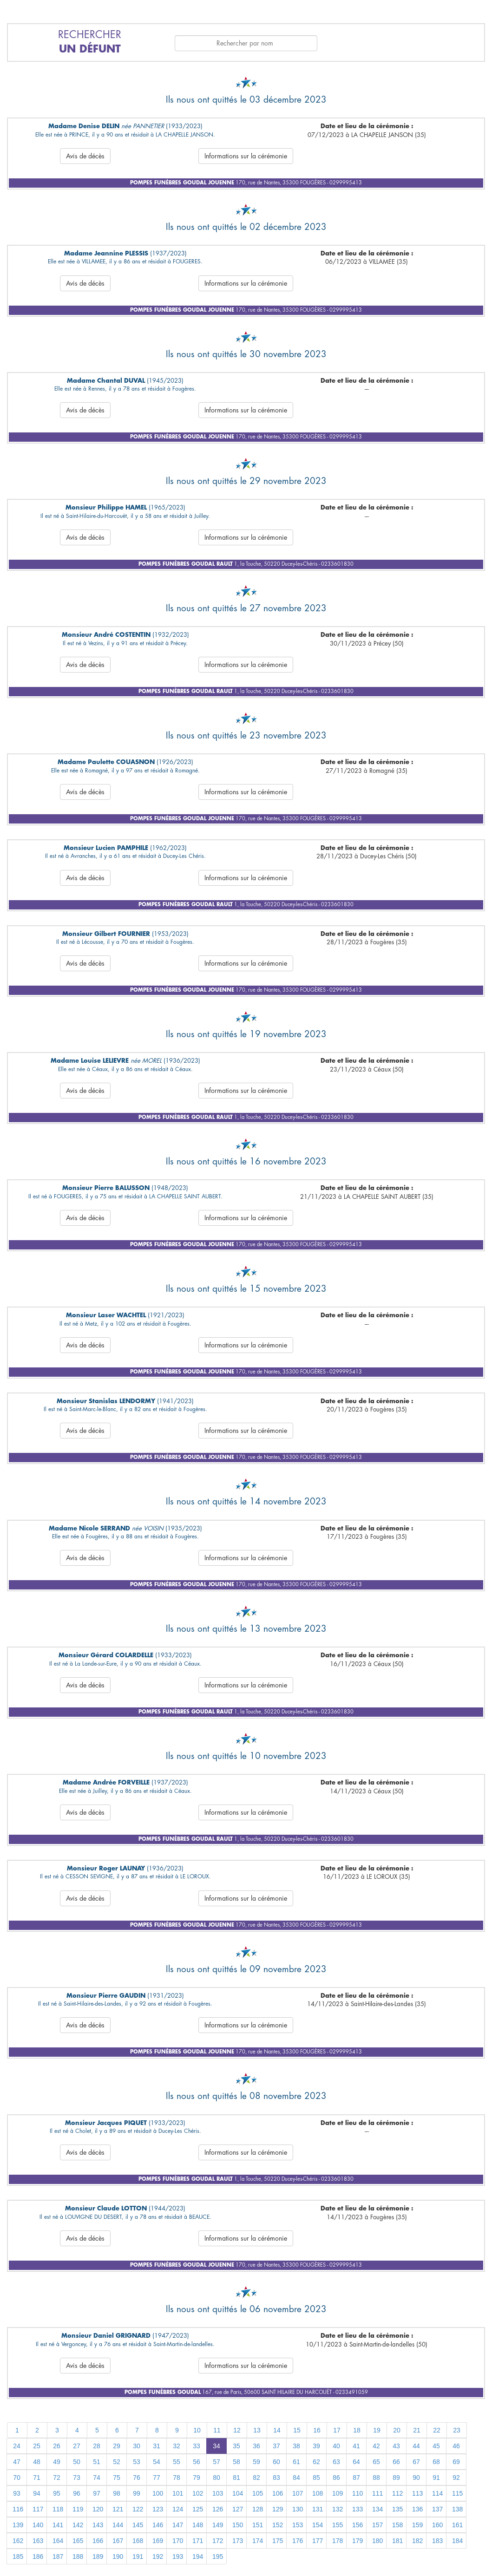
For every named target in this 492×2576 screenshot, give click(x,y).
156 (357, 2525)
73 (76, 2477)
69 (456, 2461)
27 (76, 2446)
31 (156, 2446)
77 (156, 2477)
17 (337, 2430)
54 (156, 2461)
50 (76, 2461)
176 (297, 2540)
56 (196, 2461)
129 (277, 2509)
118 (57, 2509)
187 (57, 2556)
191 (137, 2556)
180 (377, 2540)
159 (417, 2525)
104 (237, 2493)
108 (317, 2493)
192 (157, 2556)
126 (217, 2509)
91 (436, 2477)
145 (137, 2525)
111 (377, 2493)
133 (357, 2509)
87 (356, 2477)
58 (236, 2461)
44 (416, 2446)
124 (177, 2509)
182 (417, 2540)
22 (436, 2430)
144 (117, 2525)
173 (237, 2540)
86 (336, 2477)
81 (236, 2477)
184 (457, 2540)
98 (116, 2493)
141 (57, 2525)
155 (337, 2525)
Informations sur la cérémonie (245, 156)
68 (436, 2461)
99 (136, 2493)
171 (197, 2540)
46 (456, 2446)
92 (456, 2477)
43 (396, 2446)
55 (176, 2461)
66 (396, 2461)
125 (197, 2509)
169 (157, 2540)
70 (16, 2477)
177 (317, 2540)
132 (337, 2509)
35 (236, 2446)
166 (97, 2540)
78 (176, 2477)
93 (16, 2493)
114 (437, 2493)
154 (317, 2525)
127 (237, 2509)
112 (397, 2493)
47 (16, 2461)
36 (256, 2446)
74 (96, 2477)
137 (437, 2509)
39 (316, 2446)
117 (38, 2509)
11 (217, 2430)
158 (397, 2525)
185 (18, 2556)
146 (157, 2525)
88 (376, 2477)
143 (97, 2525)
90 (416, 2477)
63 (336, 2461)
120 (97, 2509)
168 (137, 2540)
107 (297, 2493)
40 (336, 2446)
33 (196, 2446)
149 (217, 2525)
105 (257, 2493)
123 (157, 2509)
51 (96, 2461)
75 (116, 2477)
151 (257, 2525)
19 (376, 2430)
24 (16, 2446)
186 (38, 2556)
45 (436, 2446)
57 (216, 2461)
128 (257, 2509)
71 (36, 2477)
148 (197, 2525)
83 (276, 2477)
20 (396, 2430)
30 (136, 2446)
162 (18, 2540)
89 (396, 2477)
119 (77, 2509)
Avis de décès (85, 156)
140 (38, 2525)
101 (177, 2493)
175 (277, 2540)
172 (217, 2540)
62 (316, 2461)
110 (357, 2493)
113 (417, 2493)
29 (116, 2446)
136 (417, 2509)
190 (117, 2556)
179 (357, 2540)
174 (257, 2540)
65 (376, 2461)
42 (376, 2446)
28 (96, 2446)
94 (36, 2493)
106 (277, 2493)
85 (316, 2477)
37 (276, 2446)
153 (297, 2525)
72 (56, 2477)
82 (256, 2477)
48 (36, 2461)
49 (56, 2461)
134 (377, 2509)
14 (277, 2430)
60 (276, 2461)
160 (437, 2525)
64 (356, 2461)
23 (456, 2430)
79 (196, 2477)
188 (77, 2556)
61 (296, 2461)
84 (296, 2477)
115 (457, 2493)
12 (237, 2430)
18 (357, 2430)
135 (397, 2509)
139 (18, 2525)
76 (136, 2477)
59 (256, 2461)
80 (216, 2477)
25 (36, 2446)
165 (77, 2540)
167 (117, 2540)
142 (77, 2525)
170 (177, 2540)
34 (216, 2446)
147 (177, 2525)
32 (176, 2446)
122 (137, 2509)
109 (337, 2493)
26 (56, 2446)
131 (317, 2509)
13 (257, 2430)
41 (356, 2446)
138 (457, 2509)
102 (197, 2493)
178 (337, 2540)
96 (76, 2493)
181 (397, 2540)
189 (97, 2556)
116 (18, 2509)
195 (217, 2556)
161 (457, 2525)
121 (117, 2509)
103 (217, 2493)
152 (277, 2525)
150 (237, 2525)
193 (177, 2556)
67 (416, 2461)
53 (136, 2461)
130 (297, 2509)
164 (57, 2540)
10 (197, 2430)
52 (116, 2461)
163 (38, 2540)
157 (377, 2525)
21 (416, 2430)
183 (437, 2540)
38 (296, 2446)
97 (96, 2493)
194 (197, 2556)
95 (56, 2493)
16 (317, 2430)
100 (157, 2493)
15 (297, 2430)
